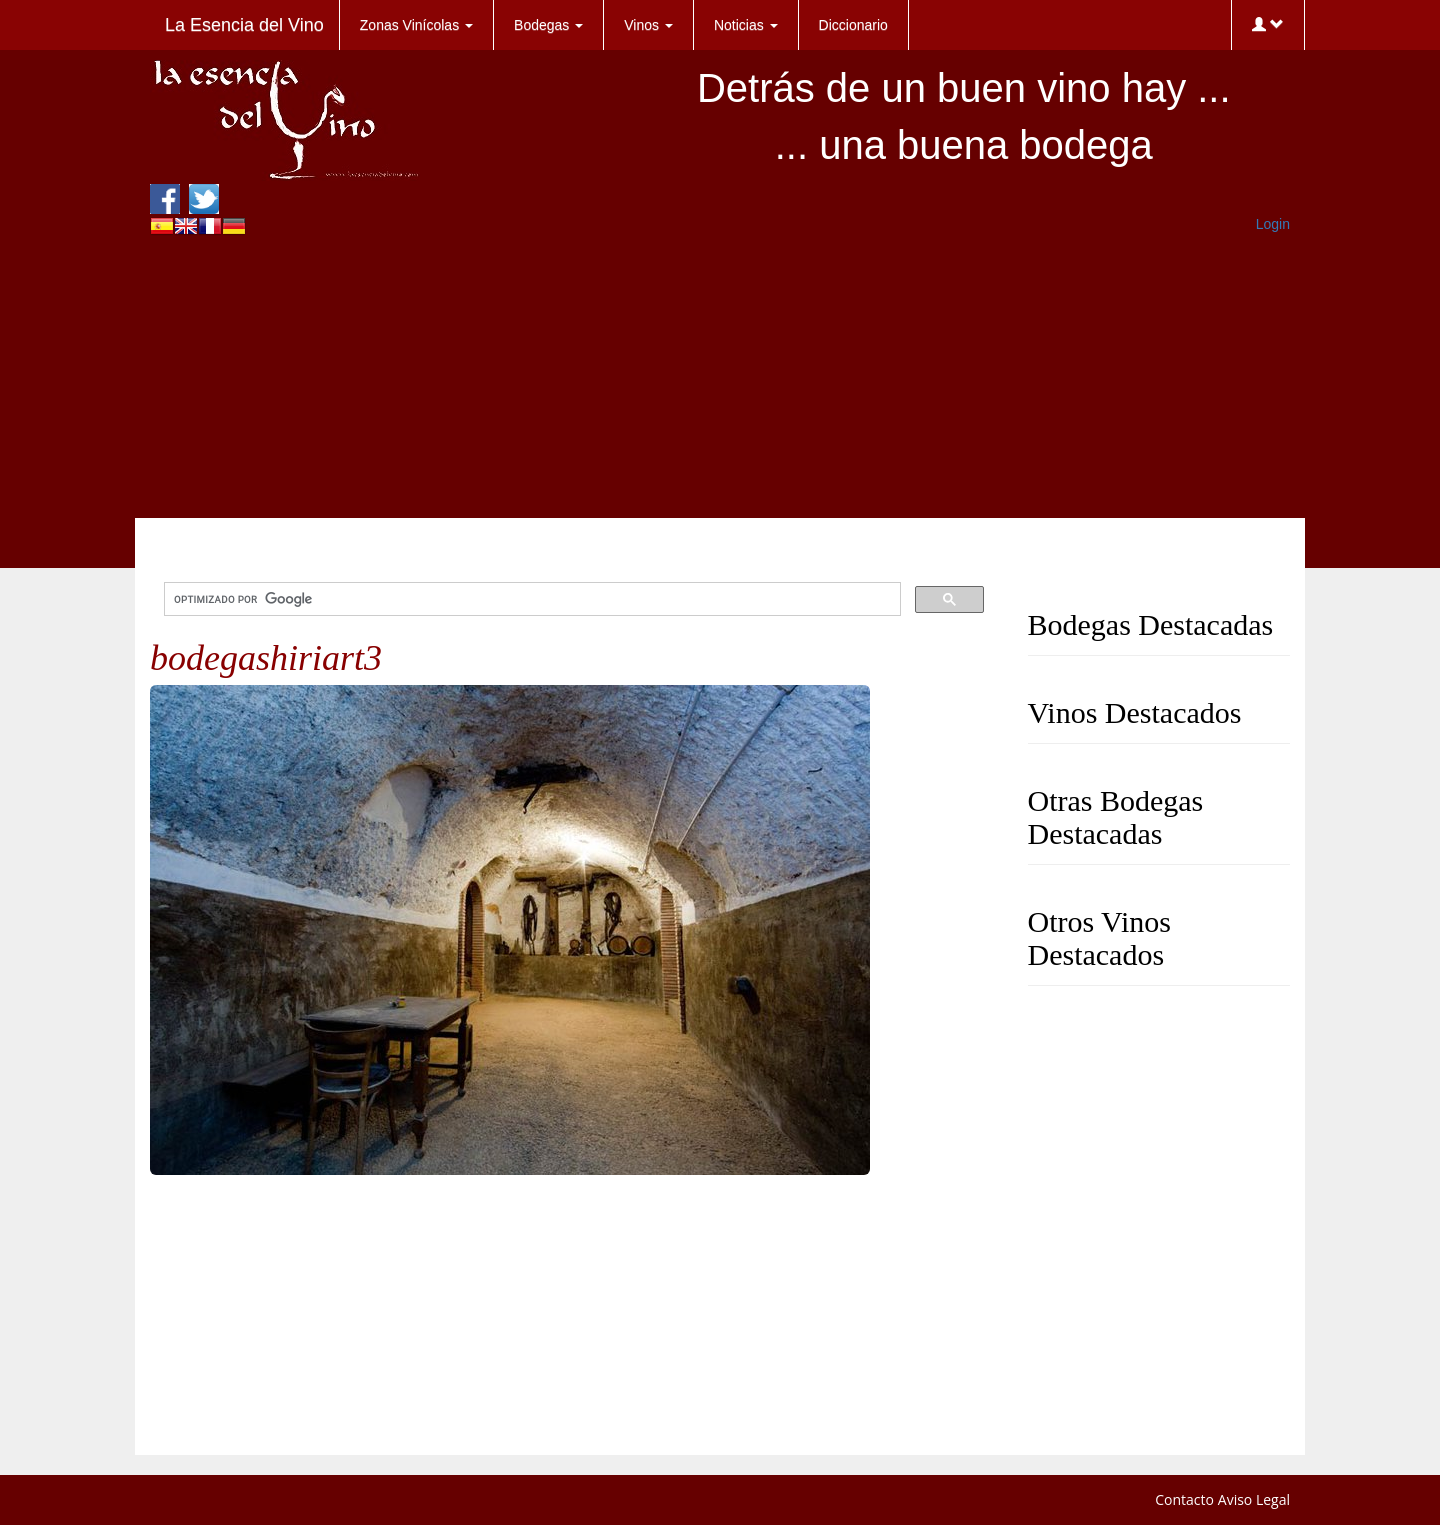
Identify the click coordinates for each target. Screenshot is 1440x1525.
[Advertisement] (720, 378)
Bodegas (548, 25)
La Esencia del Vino (244, 25)
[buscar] (530, 599)
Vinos (648, 25)
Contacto (1184, 1499)
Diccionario (853, 25)
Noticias (746, 25)
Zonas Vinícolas (416, 25)
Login (1273, 224)
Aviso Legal (1254, 1499)
